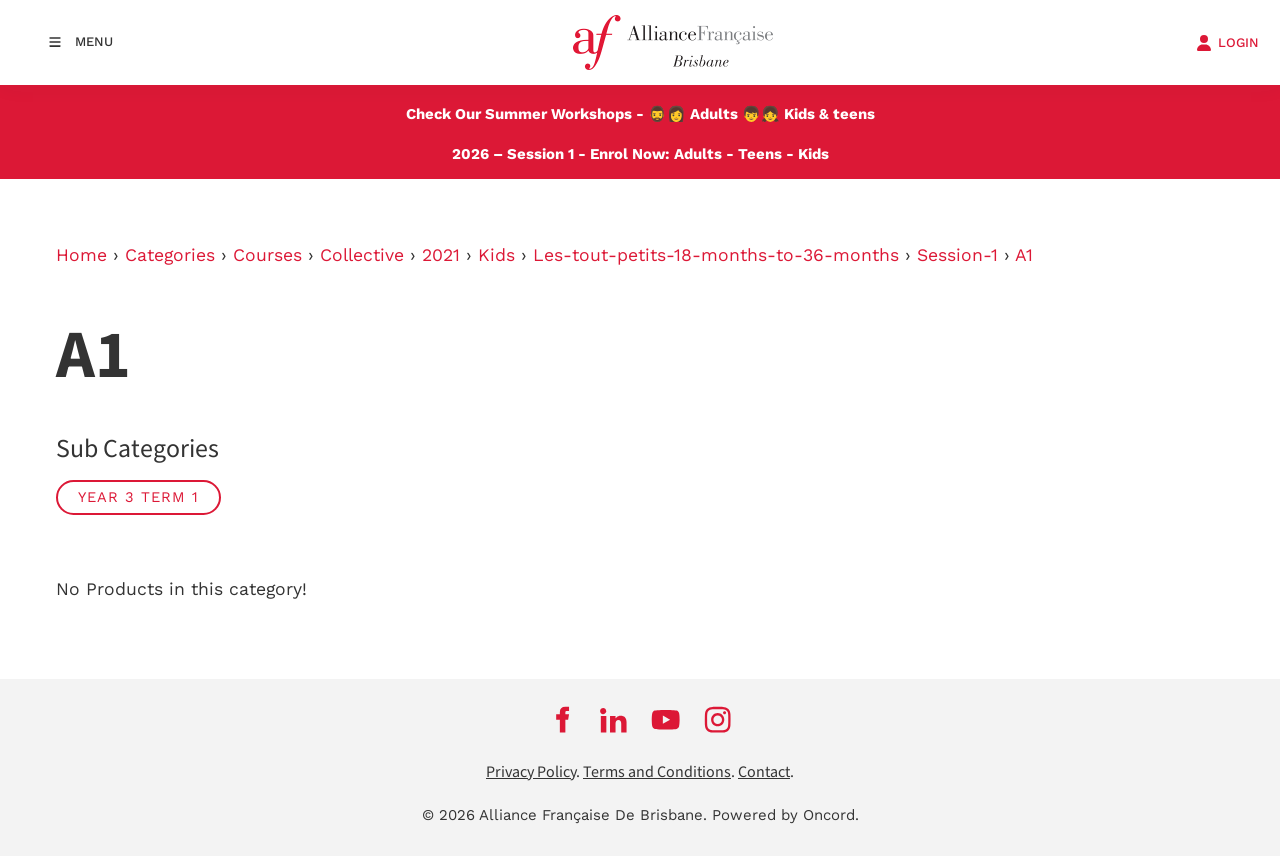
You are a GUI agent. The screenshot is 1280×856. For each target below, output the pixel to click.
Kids (813, 154)
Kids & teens (829, 114)
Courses (267, 255)
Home (81, 255)
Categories (170, 255)
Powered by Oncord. (785, 815)
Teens (760, 154)
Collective (362, 255)
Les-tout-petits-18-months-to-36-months (716, 255)
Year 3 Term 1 (138, 497)
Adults (714, 114)
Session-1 (957, 255)
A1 (1024, 255)
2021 (441, 255)
